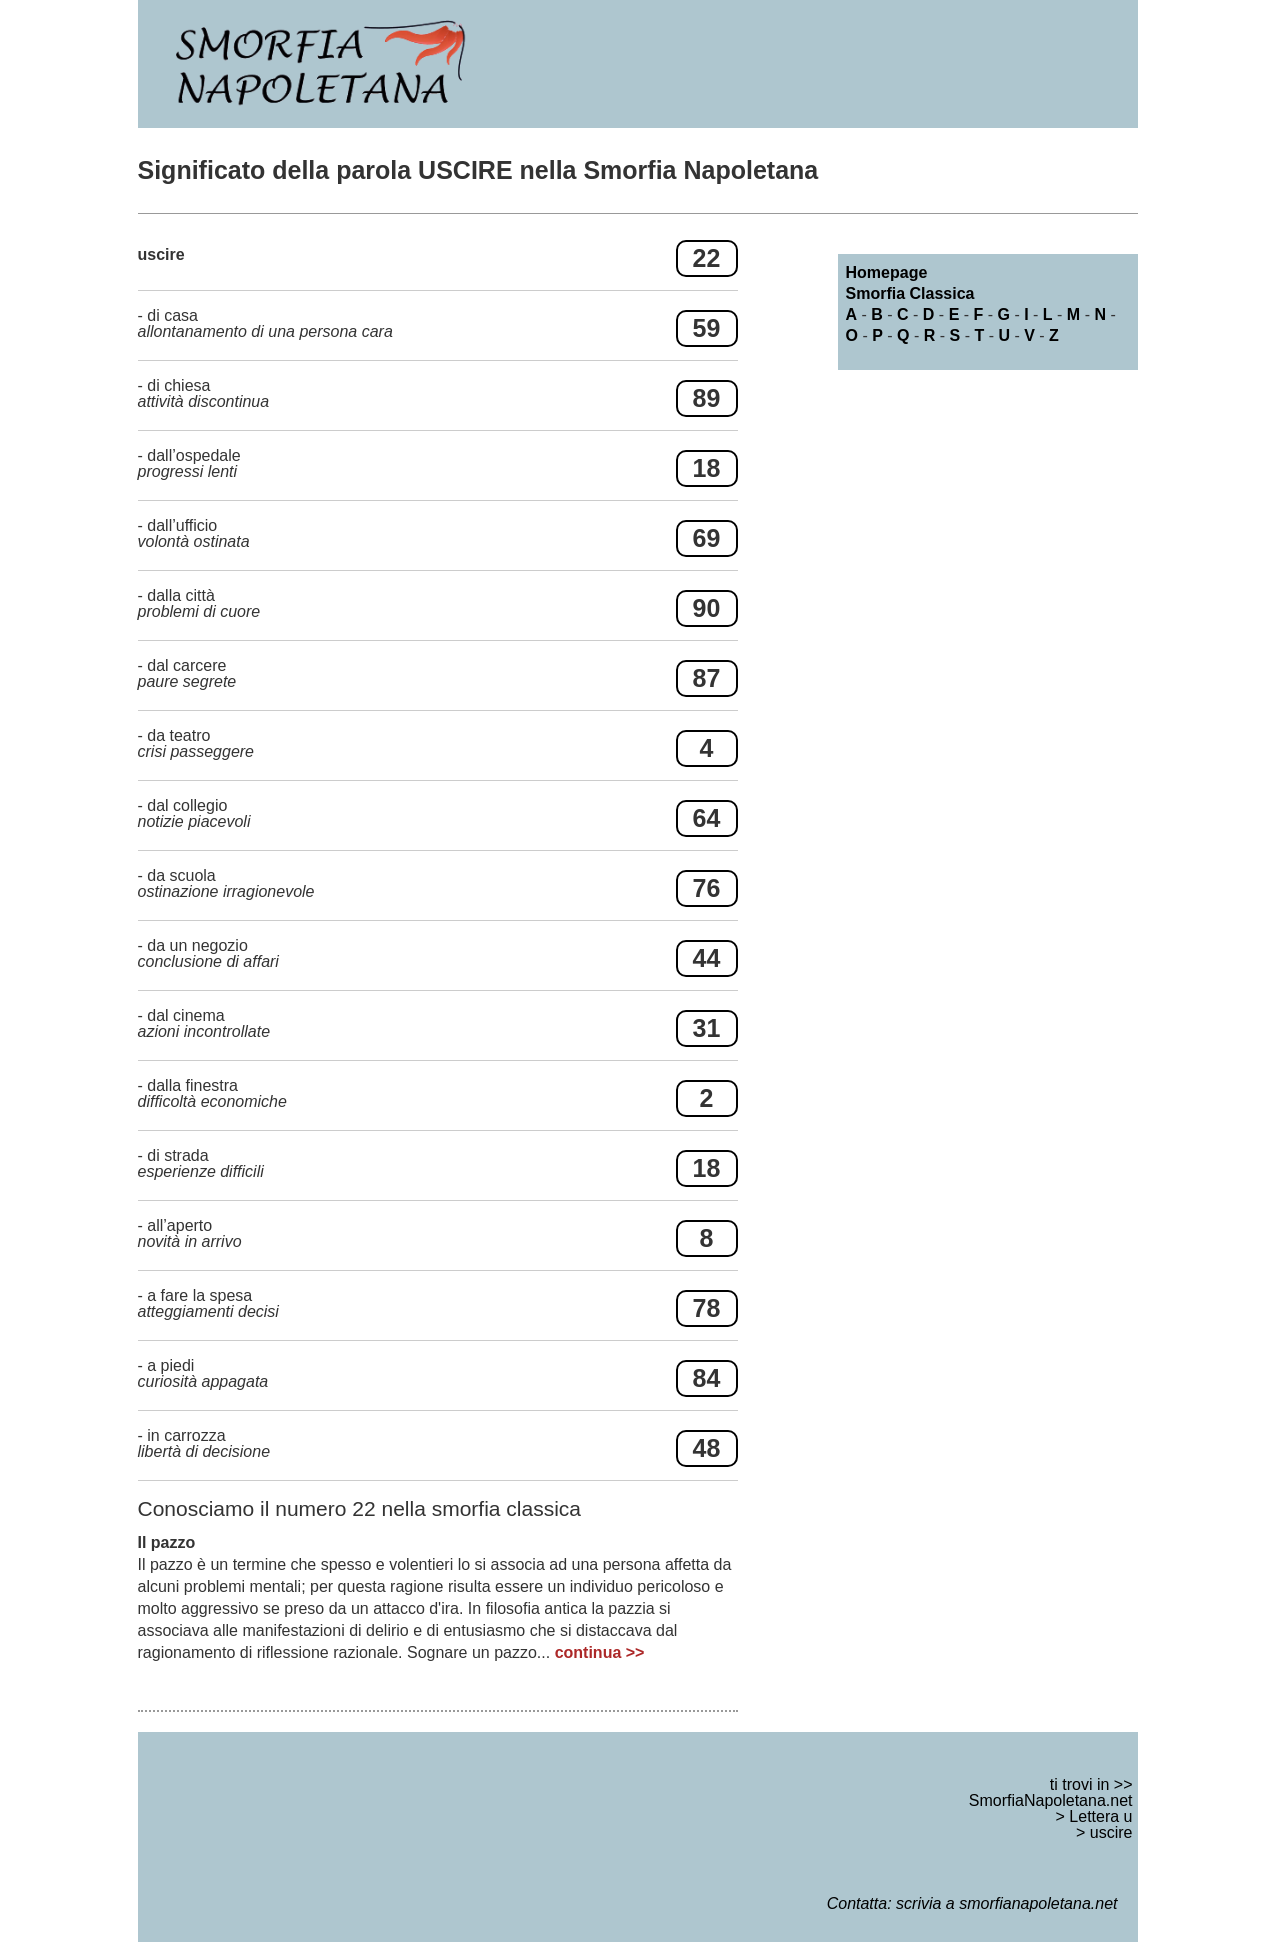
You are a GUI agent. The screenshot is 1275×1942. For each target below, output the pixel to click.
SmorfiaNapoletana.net (1051, 1800)
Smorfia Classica (910, 293)
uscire (1111, 1832)
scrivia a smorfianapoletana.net (1006, 1903)
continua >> (600, 1652)
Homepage (887, 272)
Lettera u (1100, 1816)
